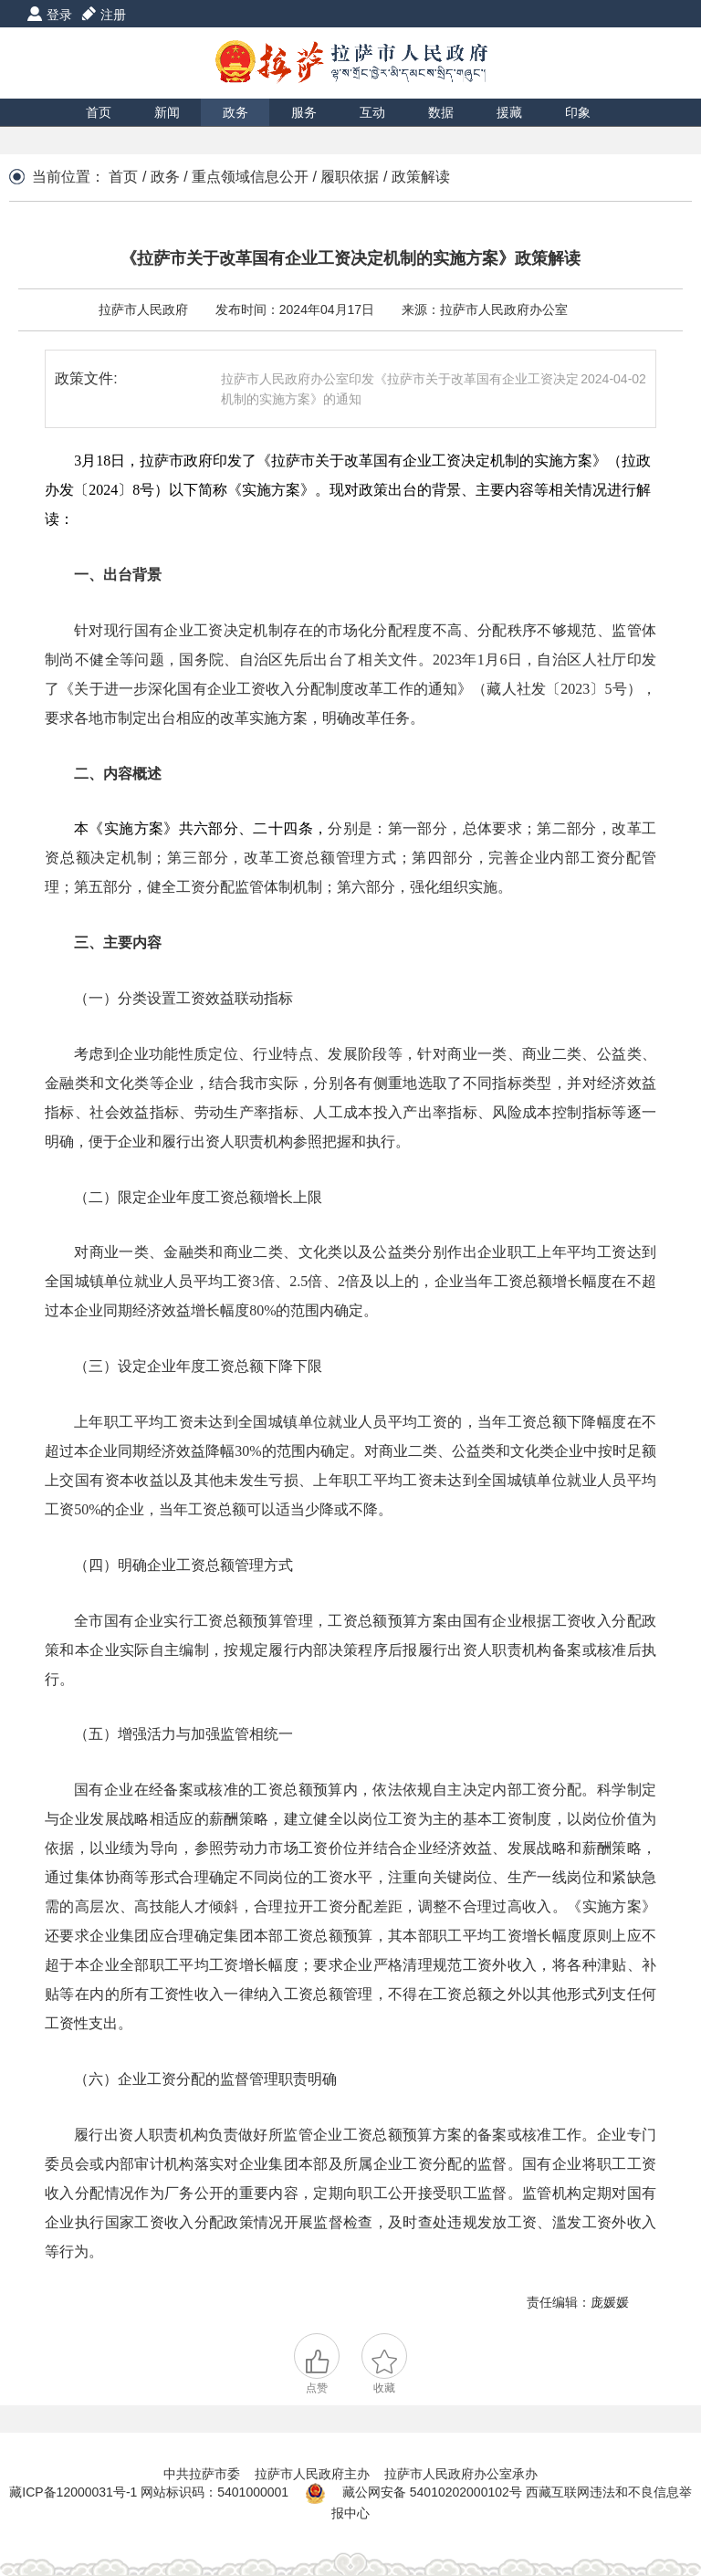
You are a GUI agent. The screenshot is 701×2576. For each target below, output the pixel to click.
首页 (98, 112)
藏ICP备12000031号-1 (75, 2492)
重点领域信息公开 (250, 176)
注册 (113, 14)
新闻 (167, 112)
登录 (59, 14)
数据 (441, 112)
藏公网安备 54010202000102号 (432, 2492)
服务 (304, 112)
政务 (235, 112)
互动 (372, 112)
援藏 (509, 112)
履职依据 (349, 176)
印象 (578, 112)
